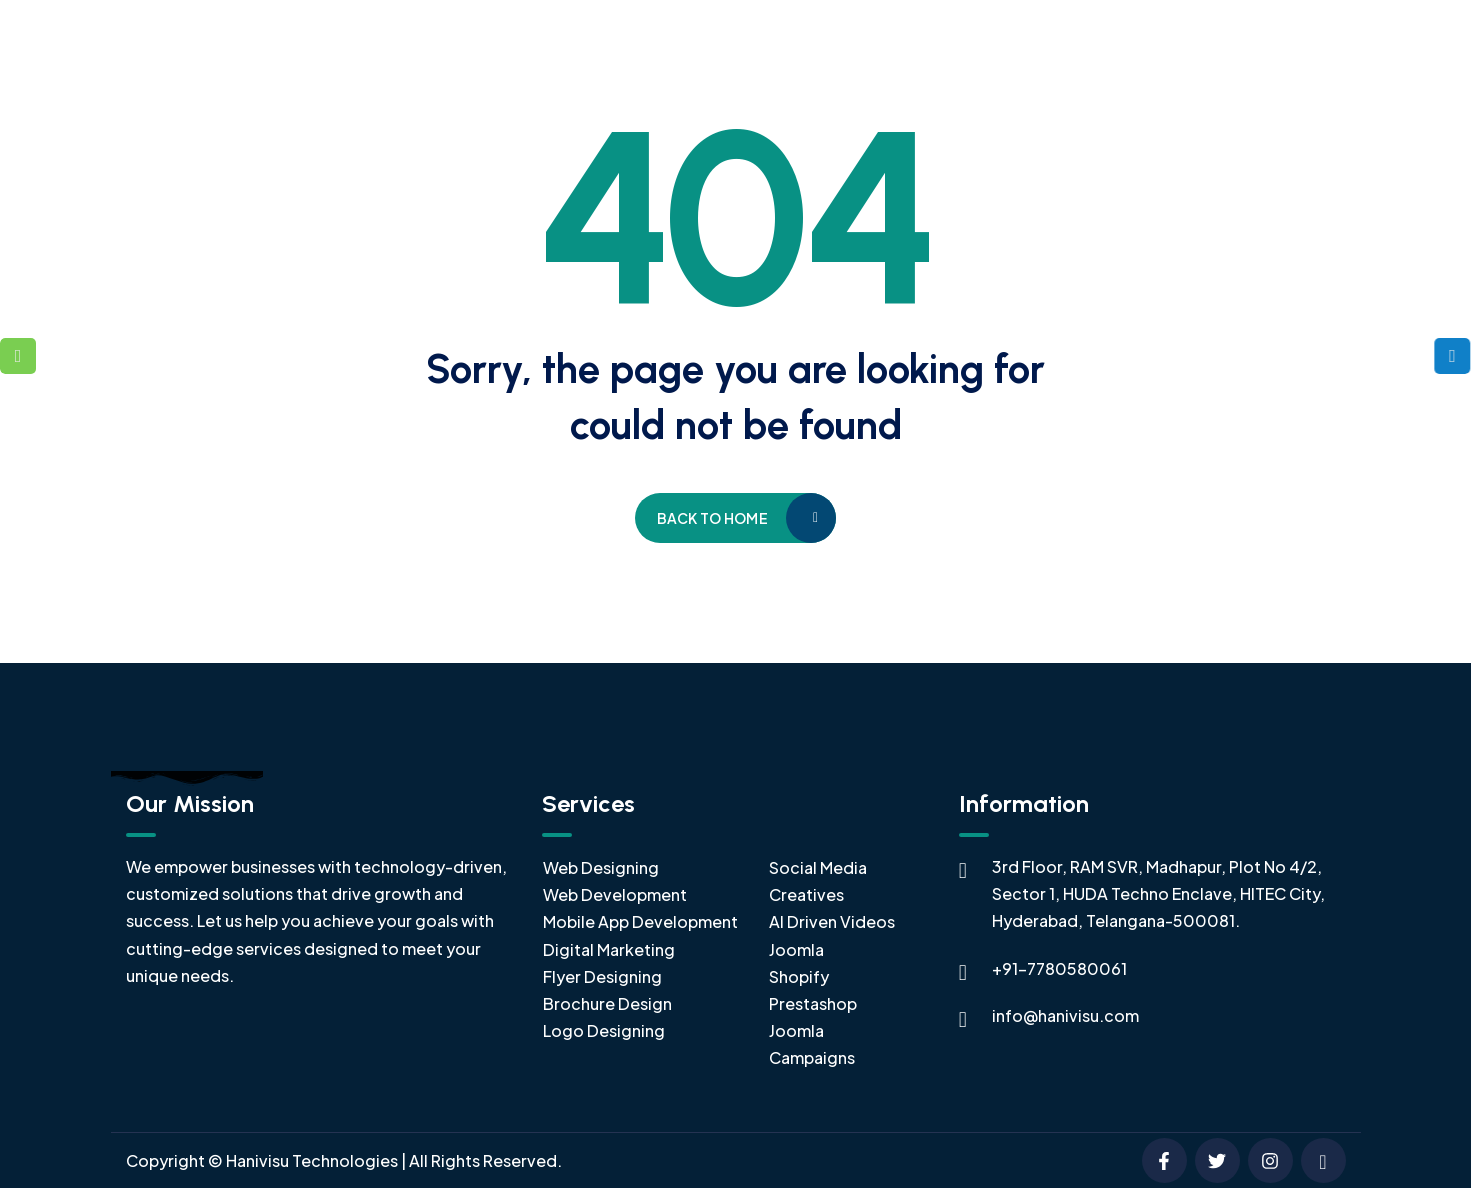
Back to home (712, 518)
